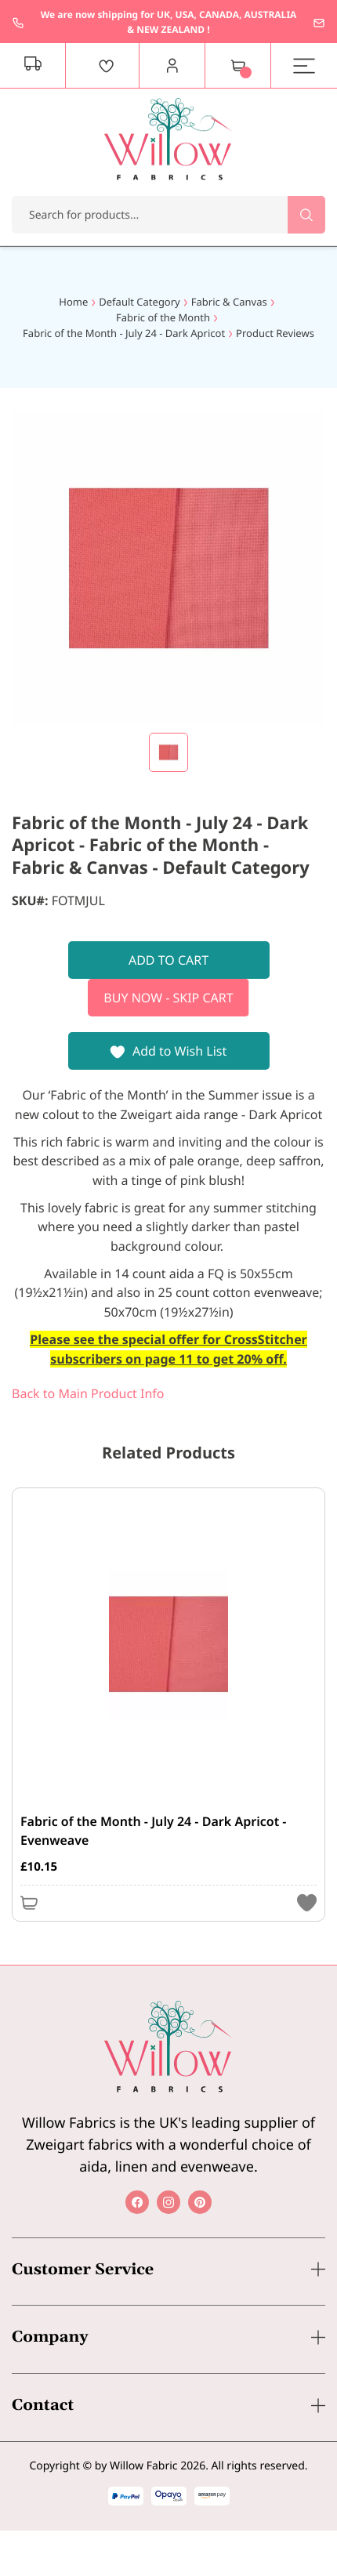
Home (73, 302)
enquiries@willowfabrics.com (319, 22)
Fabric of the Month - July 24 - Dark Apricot (124, 333)
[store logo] (168, 139)
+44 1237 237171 (18, 22)
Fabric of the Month (163, 317)
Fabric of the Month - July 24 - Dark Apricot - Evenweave (153, 1831)
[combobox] (168, 215)
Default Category (139, 302)
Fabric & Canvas (229, 302)
